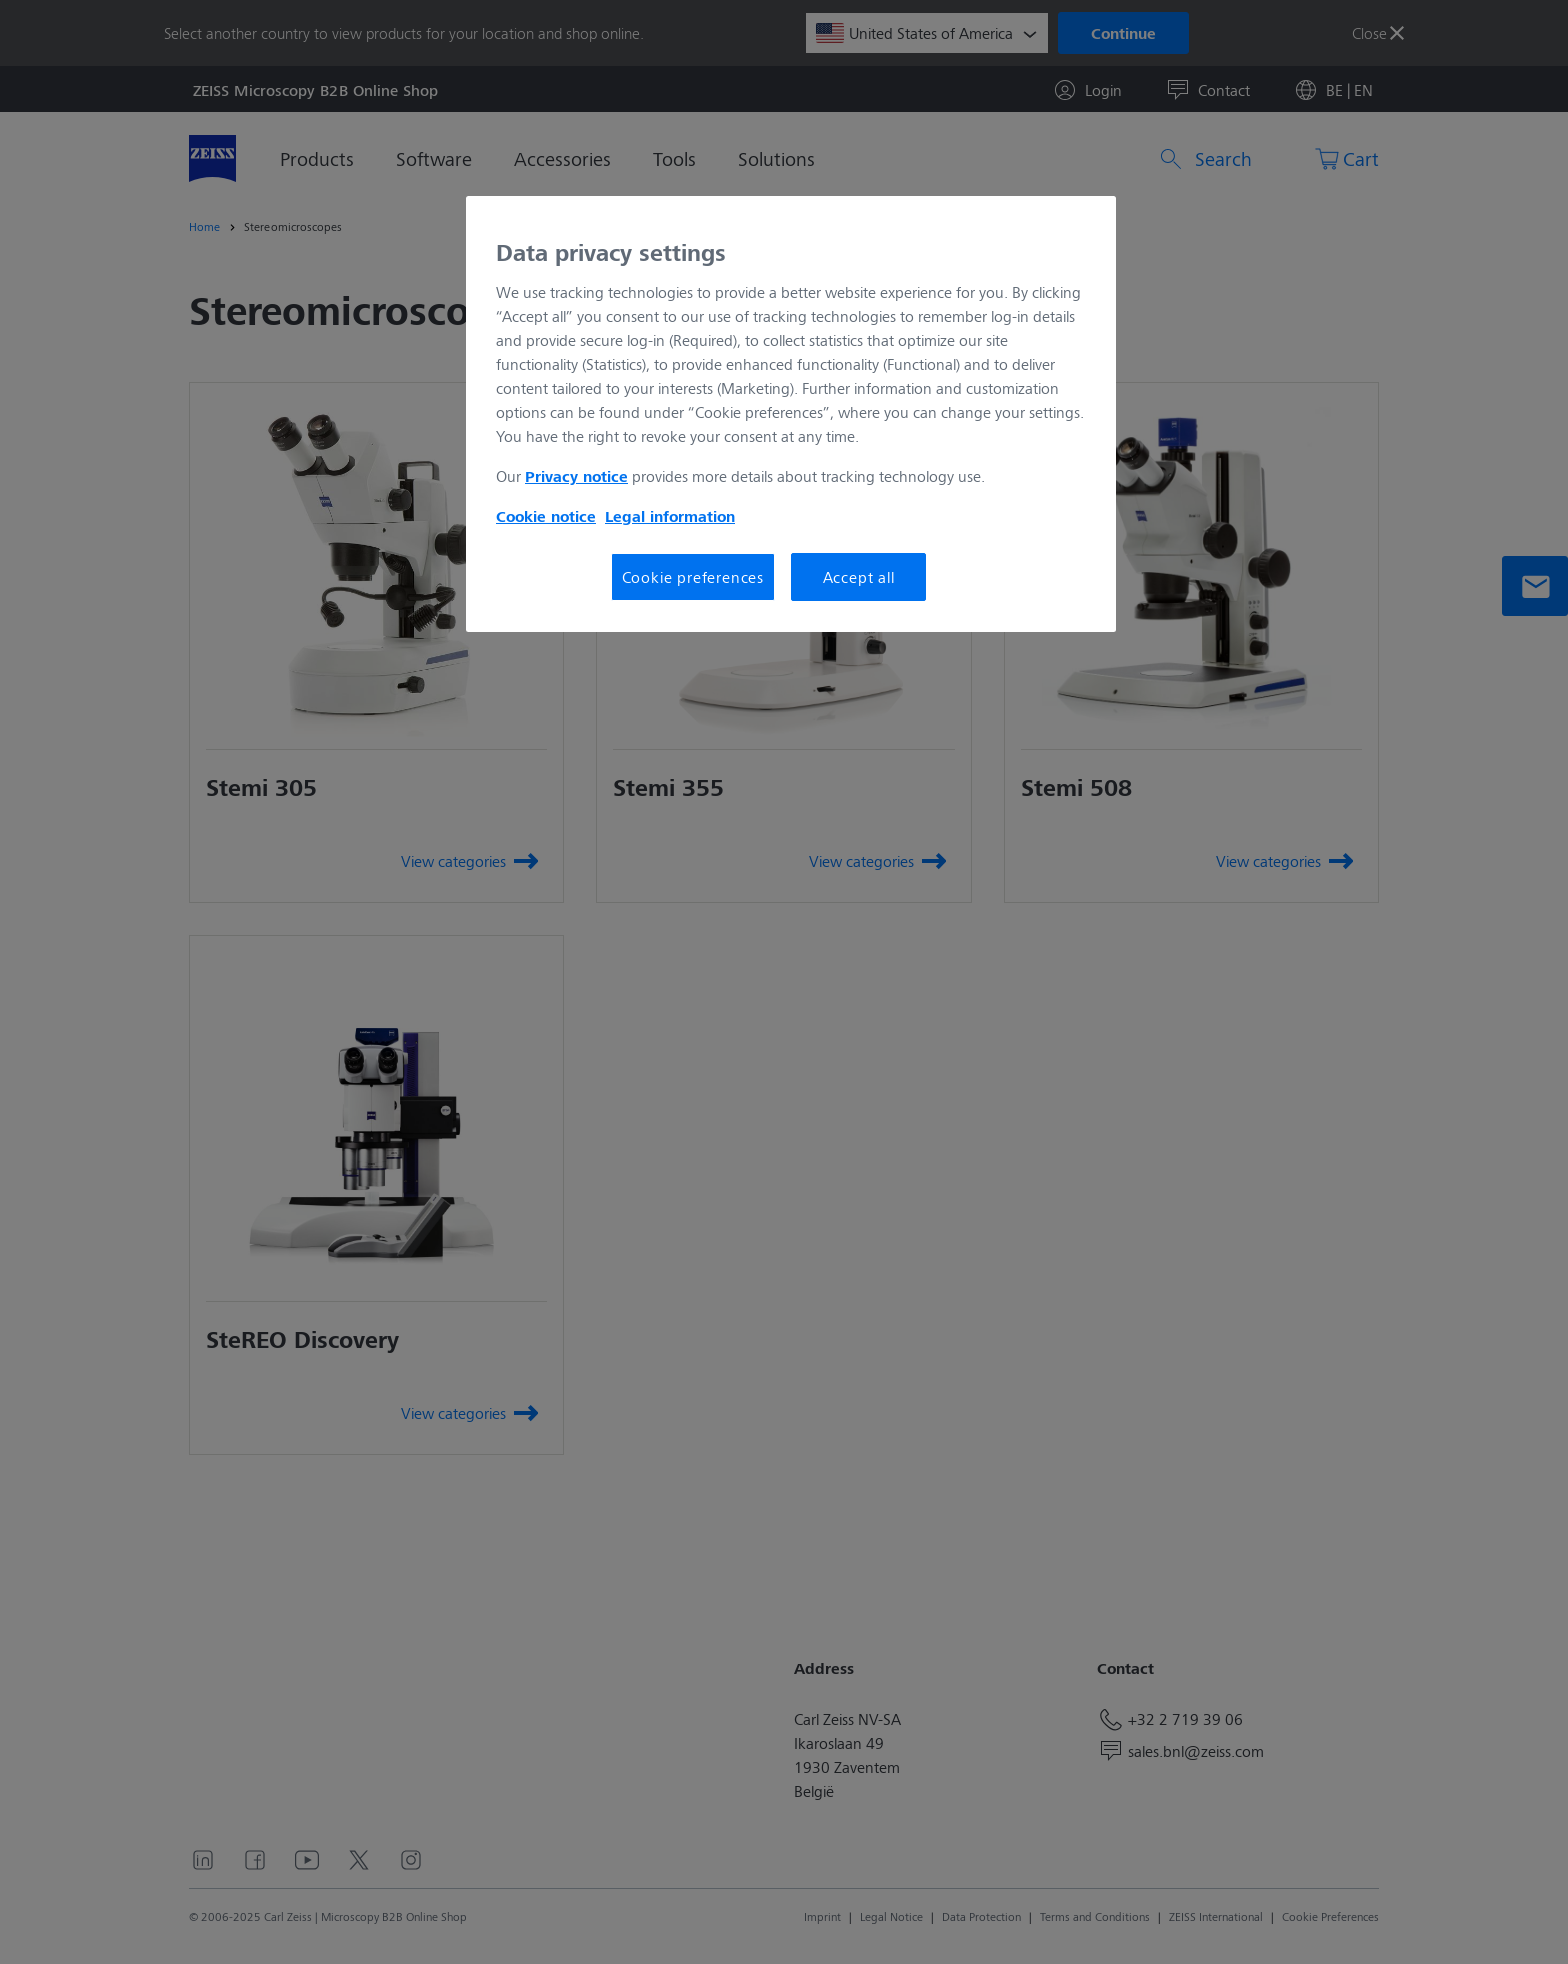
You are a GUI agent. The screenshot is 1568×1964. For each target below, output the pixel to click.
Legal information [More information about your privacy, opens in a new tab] (670, 516)
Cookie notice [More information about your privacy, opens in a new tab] (546, 516)
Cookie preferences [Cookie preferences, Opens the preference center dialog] (693, 576)
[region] (791, 414)
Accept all (859, 576)
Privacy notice (576, 476)
